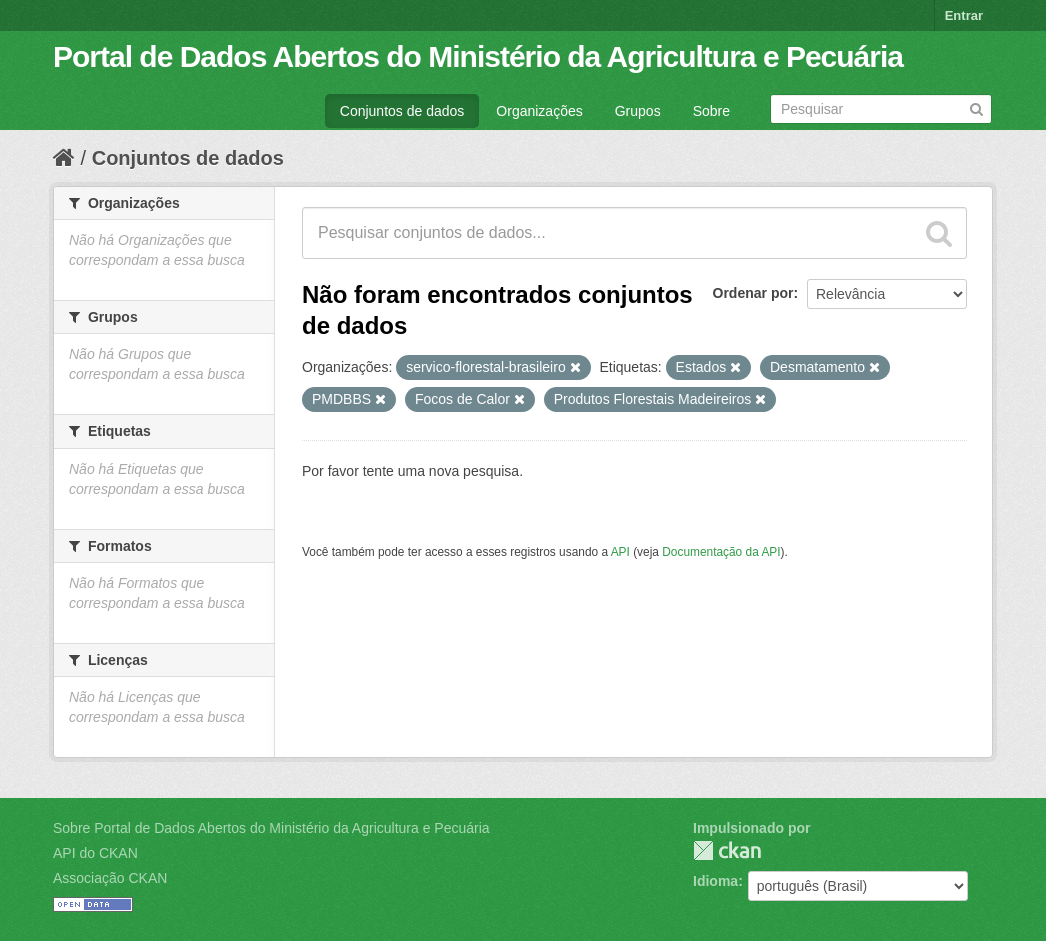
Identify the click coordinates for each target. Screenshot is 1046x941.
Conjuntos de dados (402, 111)
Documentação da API (721, 552)
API (620, 552)
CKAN (727, 850)
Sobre (711, 111)
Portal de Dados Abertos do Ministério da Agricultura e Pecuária (478, 56)
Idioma (715, 881)
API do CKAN (95, 853)
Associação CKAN (110, 878)
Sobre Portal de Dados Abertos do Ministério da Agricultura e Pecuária (271, 828)
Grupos (638, 111)
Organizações (539, 111)
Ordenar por (753, 293)
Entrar (964, 15)
